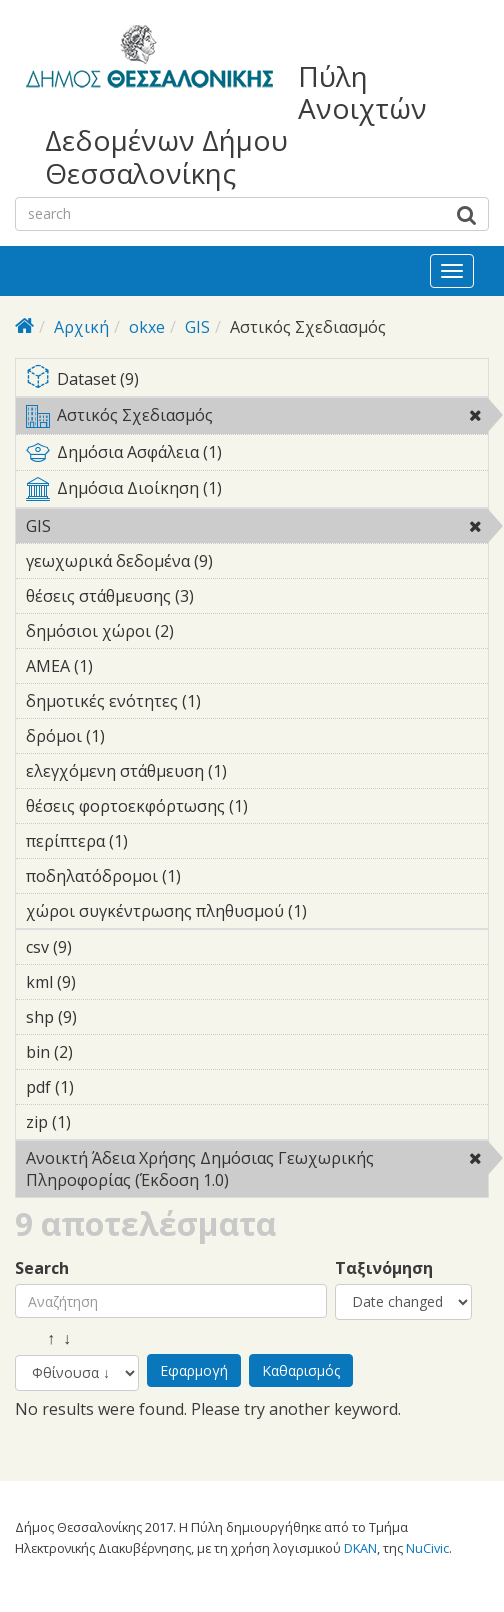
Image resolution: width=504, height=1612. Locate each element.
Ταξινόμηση (384, 1268)
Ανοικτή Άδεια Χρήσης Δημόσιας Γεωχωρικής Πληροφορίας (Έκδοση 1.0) (257, 1172)
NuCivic (427, 1548)
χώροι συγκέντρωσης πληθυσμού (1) (257, 914)
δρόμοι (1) (136, 736)
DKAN (360, 1548)
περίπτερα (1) (159, 841)
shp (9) (108, 1017)
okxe (147, 327)
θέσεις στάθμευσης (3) (225, 596)
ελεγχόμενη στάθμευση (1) (257, 774)
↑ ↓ (43, 1338)
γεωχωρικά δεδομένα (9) (244, 561)
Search (42, 1268)
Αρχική (81, 327)
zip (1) (102, 1122)
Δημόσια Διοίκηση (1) (257, 492)
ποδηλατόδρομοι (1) (212, 876)
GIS (197, 327)
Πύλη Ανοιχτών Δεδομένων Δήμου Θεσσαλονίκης (236, 124)
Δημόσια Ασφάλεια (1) (257, 456)
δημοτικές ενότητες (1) (232, 701)
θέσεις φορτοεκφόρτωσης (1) (257, 809)
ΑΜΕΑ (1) (124, 666)
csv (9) (103, 947)
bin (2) (104, 1052)
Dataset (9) (257, 380)
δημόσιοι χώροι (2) (205, 631)
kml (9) (107, 982)
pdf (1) (105, 1087)
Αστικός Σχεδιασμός (257, 419)
